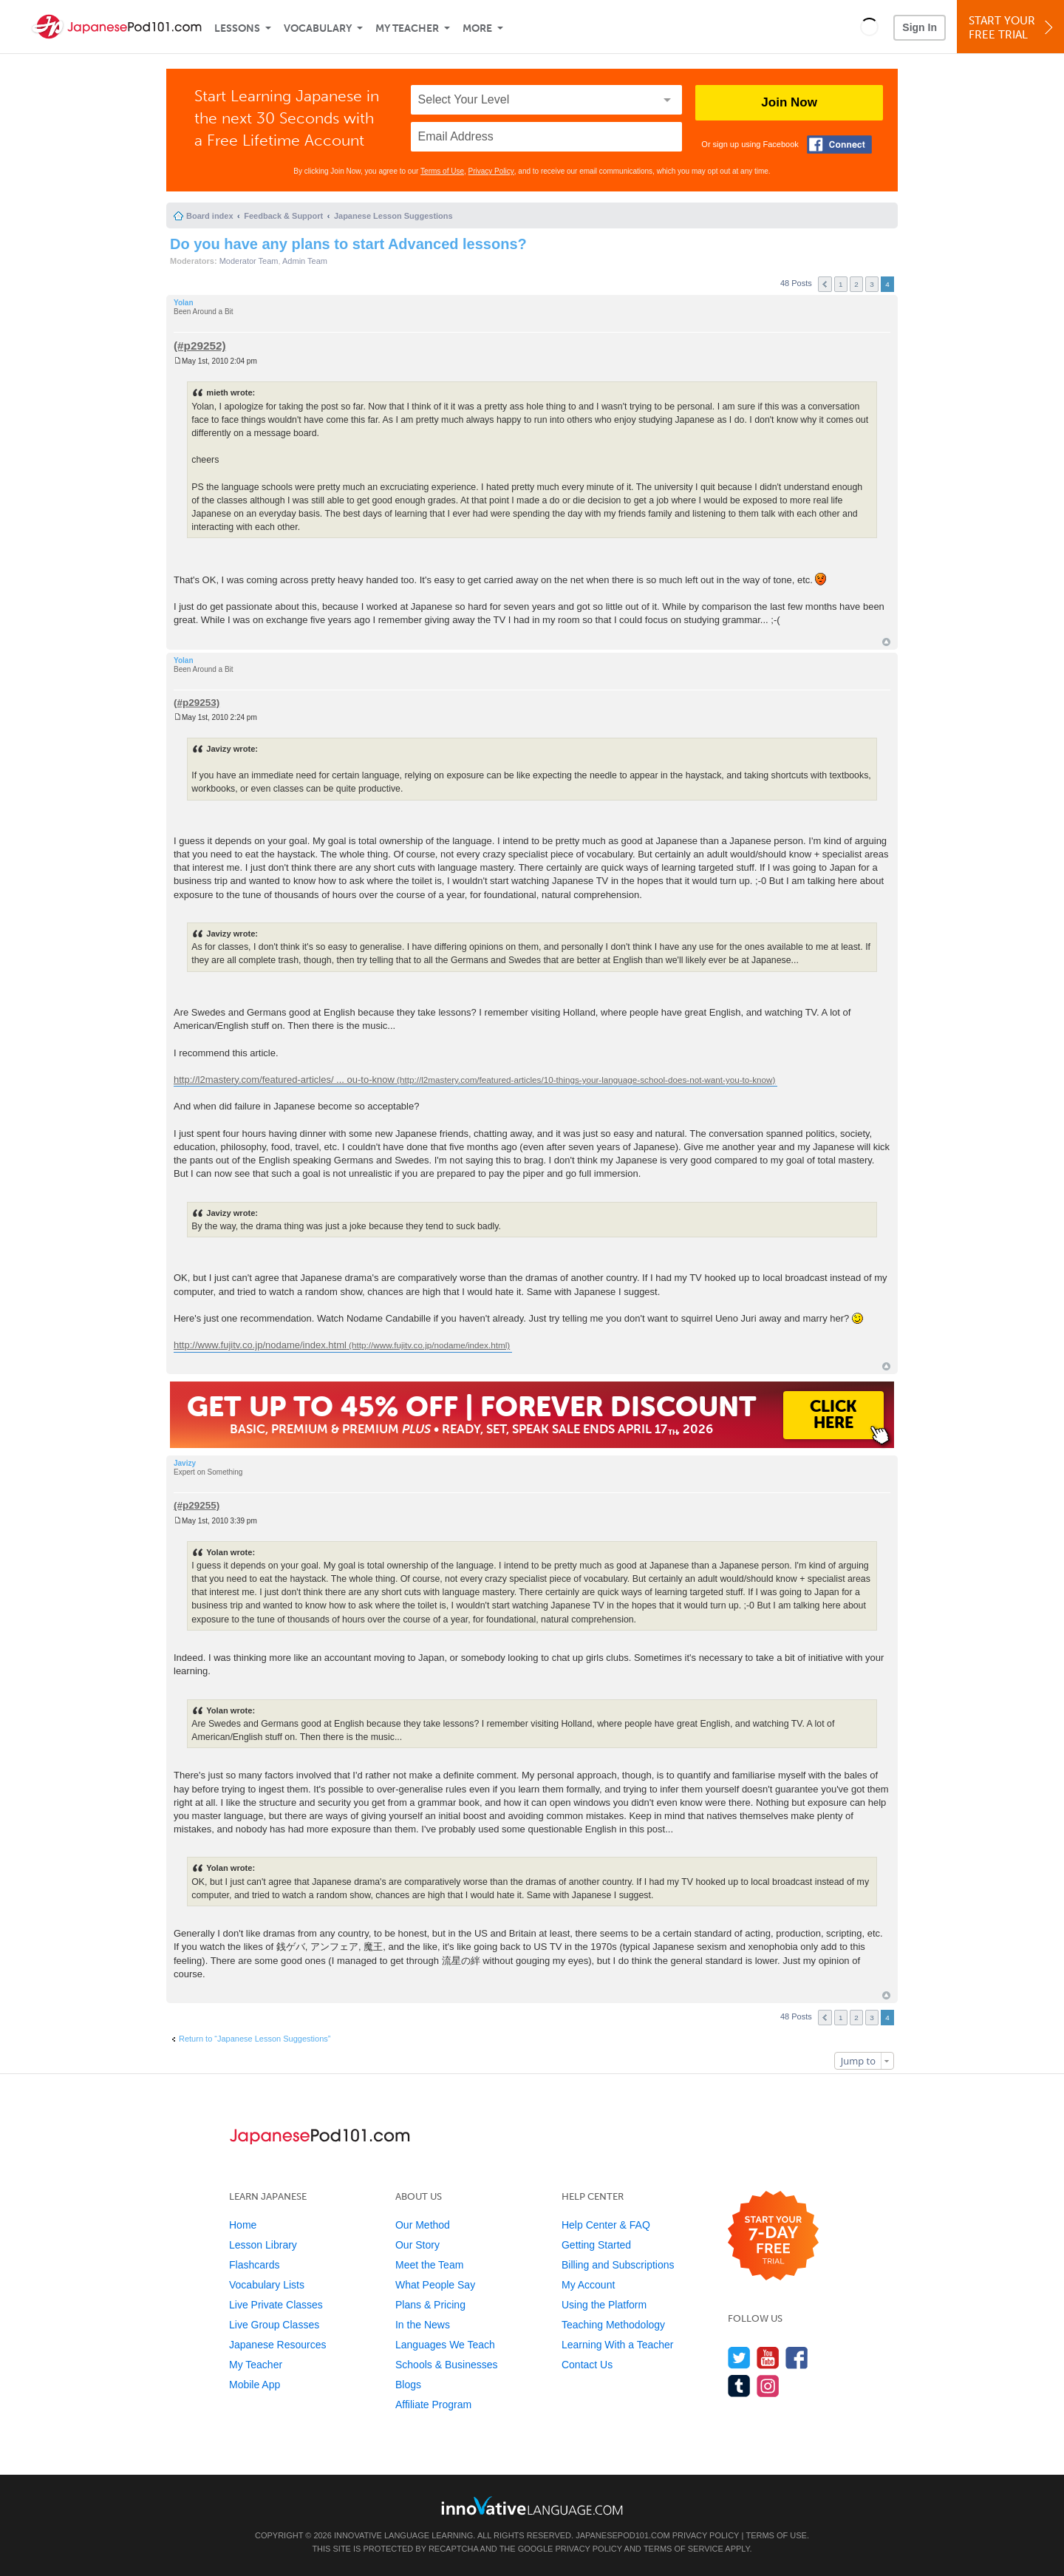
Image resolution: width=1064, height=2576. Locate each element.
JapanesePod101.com (623, 2535)
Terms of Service (683, 2548)
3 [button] (872, 284)
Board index (209, 215)
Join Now (789, 102)
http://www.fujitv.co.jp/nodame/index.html (260, 1344)
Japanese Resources (278, 2345)
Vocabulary (318, 28)
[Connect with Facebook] (839, 144)
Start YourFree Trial (1013, 27)
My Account (588, 2285)
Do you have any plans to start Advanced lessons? (348, 244)
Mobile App (254, 2384)
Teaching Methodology (613, 2325)
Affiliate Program (433, 2404)
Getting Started (596, 2245)
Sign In (919, 27)
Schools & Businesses (446, 2365)
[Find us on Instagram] (768, 2385)
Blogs (408, 2384)
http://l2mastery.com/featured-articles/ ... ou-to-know (284, 1079)
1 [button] (841, 284)
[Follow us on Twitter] (739, 2357)
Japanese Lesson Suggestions (393, 215)
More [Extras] (477, 28)
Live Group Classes (274, 2325)
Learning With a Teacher (618, 2345)
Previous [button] (825, 284)
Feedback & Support (283, 215)
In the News (422, 2325)
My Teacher (407, 28)
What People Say (435, 2285)
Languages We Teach (445, 2345)
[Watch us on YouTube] (768, 2357)
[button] (869, 26)
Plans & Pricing (430, 2305)
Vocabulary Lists (266, 2285)
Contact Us (587, 2365)
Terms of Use (442, 171)
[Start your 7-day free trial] (773, 2236)
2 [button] (856, 284)
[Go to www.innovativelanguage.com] (532, 2505)
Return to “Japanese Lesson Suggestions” (254, 2038)
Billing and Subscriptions (618, 2265)
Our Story (417, 2245)
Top (886, 642)
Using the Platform (604, 2305)
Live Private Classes (276, 2305)
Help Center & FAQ (606, 2225)
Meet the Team (429, 2265)
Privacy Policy (491, 171)
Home (242, 2225)
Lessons (237, 28)
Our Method (422, 2225)
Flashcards (254, 2265)
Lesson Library (263, 2245)
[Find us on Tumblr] (739, 2385)
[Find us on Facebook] (796, 2357)
